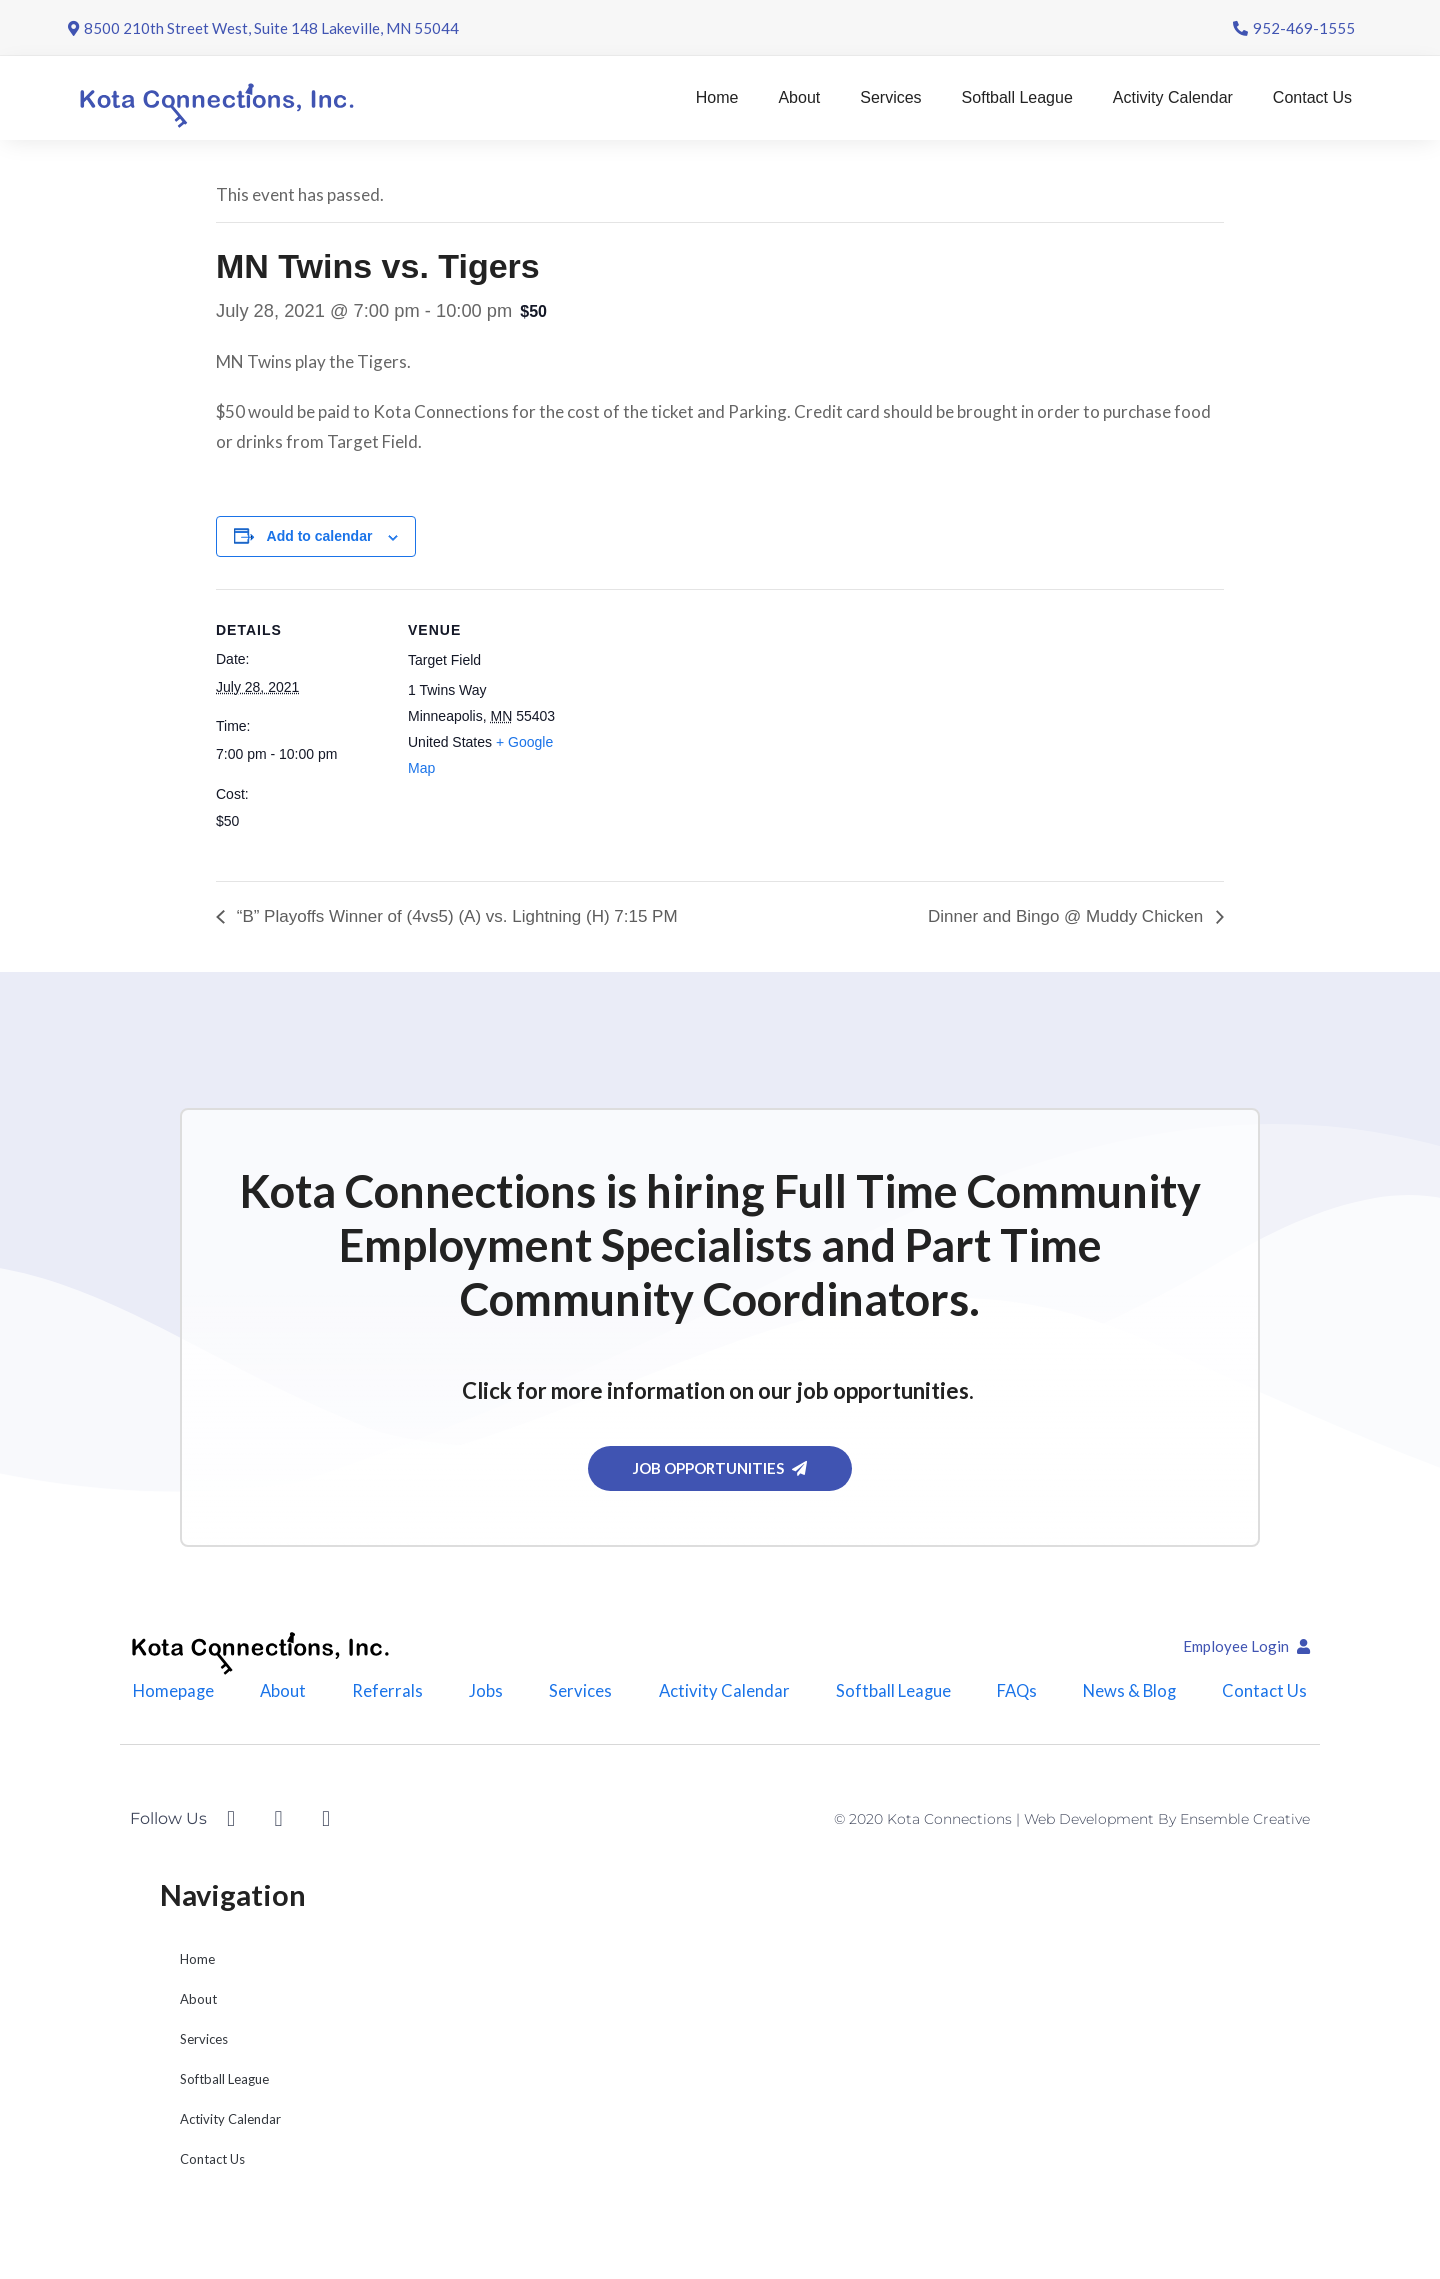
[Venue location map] (705, 727)
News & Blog (1134, 1695)
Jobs (484, 1695)
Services (890, 97)
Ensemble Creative (1245, 1829)
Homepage (168, 1695)
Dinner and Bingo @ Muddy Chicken (1068, 916)
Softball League (1017, 97)
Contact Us (1312, 97)
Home (717, 97)
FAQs (1018, 1695)
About (799, 97)
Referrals (385, 1695)
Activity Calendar (1173, 97)
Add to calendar (320, 536)
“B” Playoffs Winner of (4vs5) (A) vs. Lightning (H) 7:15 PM (455, 916)
